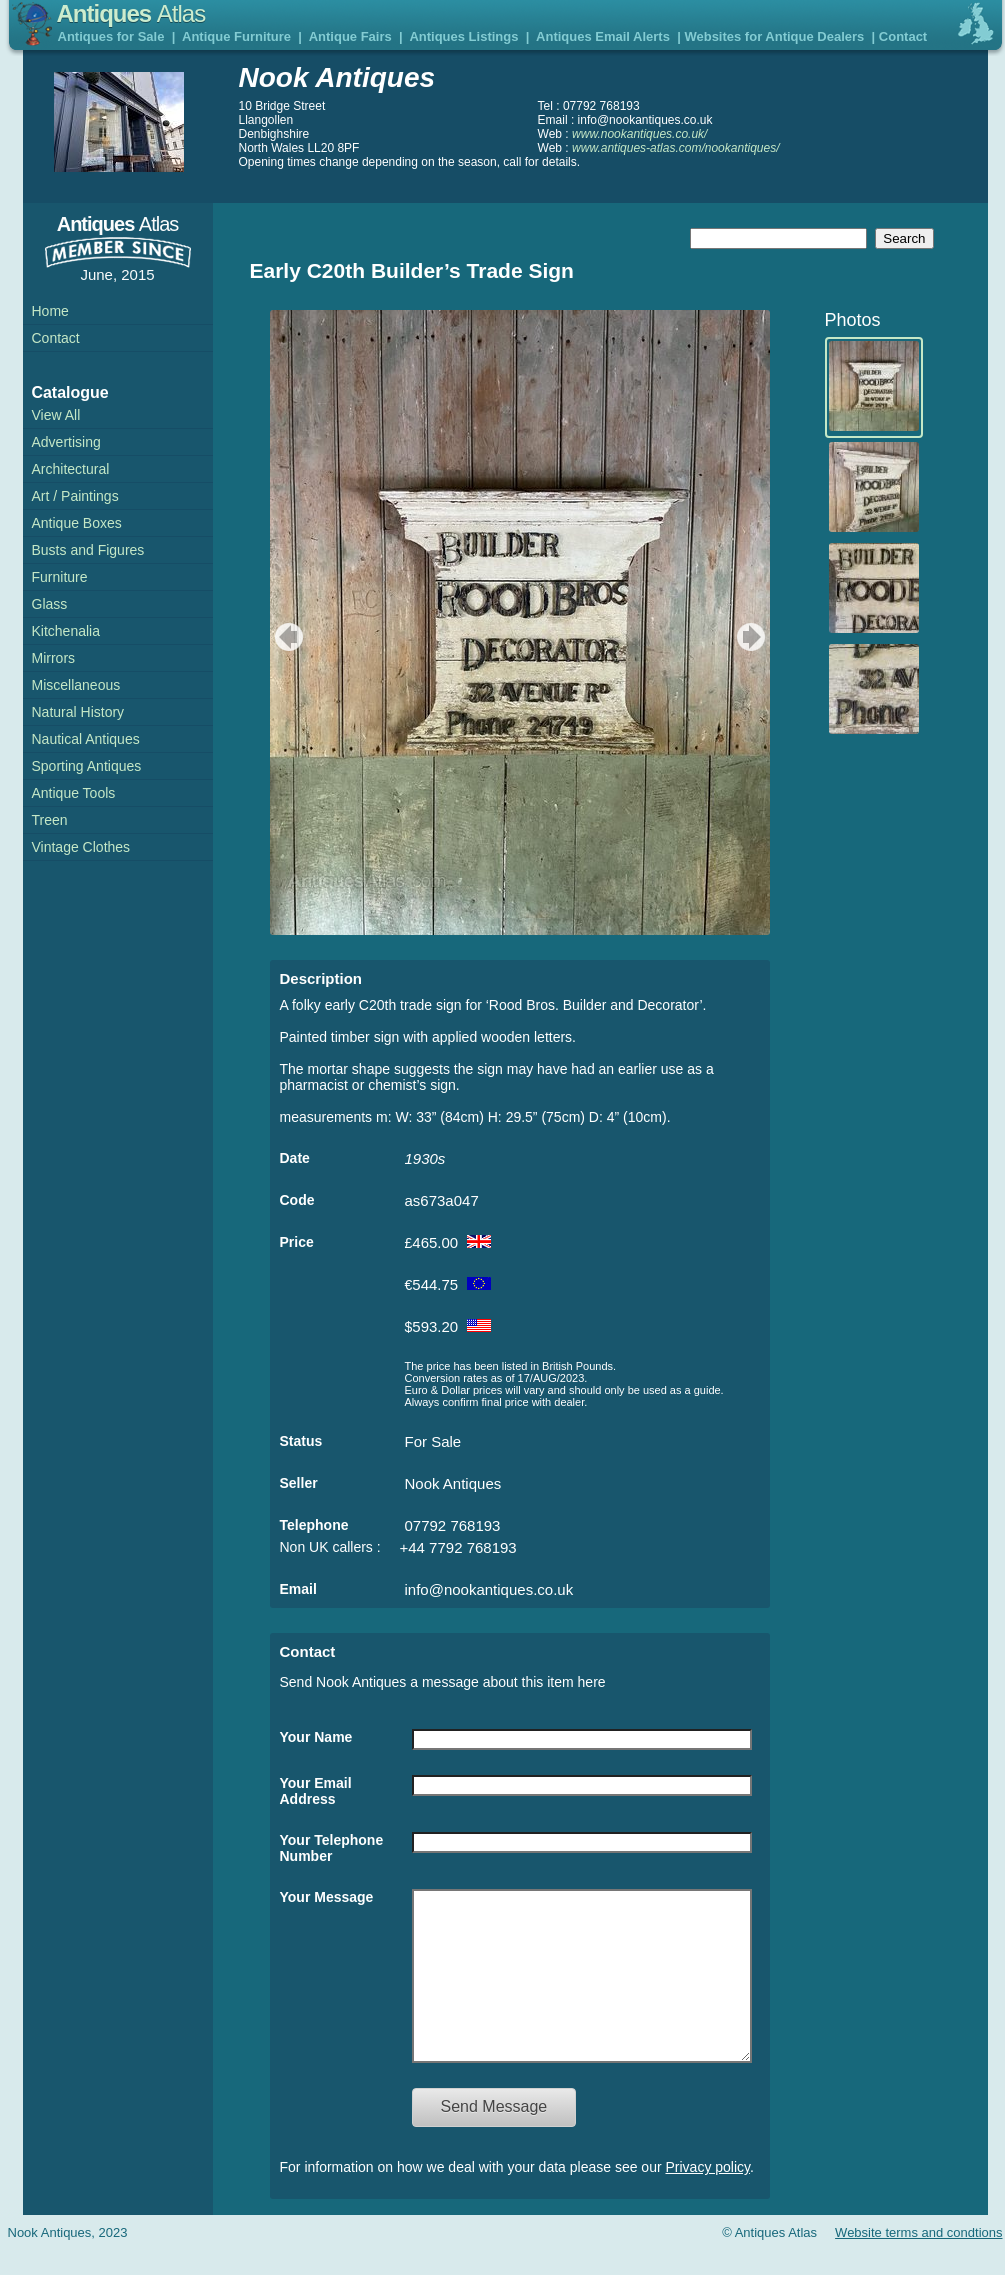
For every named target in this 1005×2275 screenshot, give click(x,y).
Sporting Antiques (87, 766)
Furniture (60, 577)
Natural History (78, 712)
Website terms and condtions (918, 2262)
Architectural (71, 469)
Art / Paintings (75, 496)
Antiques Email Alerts (603, 36)
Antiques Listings (463, 36)
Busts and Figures (88, 550)
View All (56, 415)
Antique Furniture (236, 36)
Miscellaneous (76, 685)
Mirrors (54, 658)
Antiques (131, 13)
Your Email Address (316, 1791)
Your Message (327, 1897)
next (753, 637)
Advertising (66, 442)
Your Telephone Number (332, 1848)
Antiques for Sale (111, 36)
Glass (50, 604)
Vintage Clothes (81, 847)
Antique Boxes (77, 523)
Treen (50, 820)
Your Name (316, 1737)
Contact (903, 36)
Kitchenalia (66, 631)
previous (286, 637)
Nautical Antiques (86, 739)
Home (50, 311)
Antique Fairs (350, 36)
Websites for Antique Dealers (774, 36)
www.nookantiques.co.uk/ (639, 134)
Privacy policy (708, 2197)
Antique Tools (74, 793)
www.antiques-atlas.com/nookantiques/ (675, 148)
